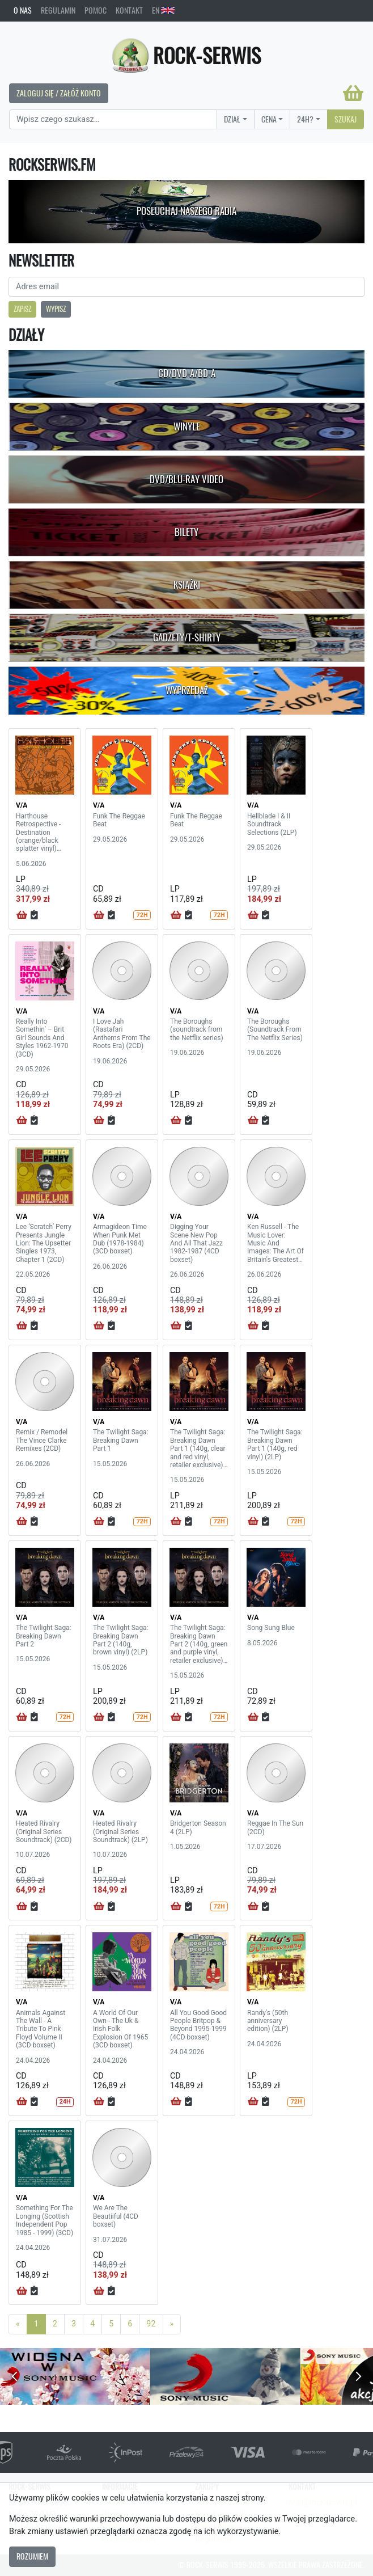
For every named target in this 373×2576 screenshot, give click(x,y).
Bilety (186, 532)
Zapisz (22, 309)
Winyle (186, 426)
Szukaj (345, 119)
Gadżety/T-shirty (187, 637)
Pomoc (95, 10)
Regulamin (58, 10)
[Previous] (18, 2324)
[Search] (113, 119)
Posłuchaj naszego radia (186, 211)
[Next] (172, 2324)
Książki (186, 585)
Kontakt (129, 10)
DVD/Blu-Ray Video (186, 479)
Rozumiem (32, 2556)
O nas (23, 10)
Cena (269, 119)
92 (150, 2324)
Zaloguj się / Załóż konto (58, 93)
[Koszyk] (353, 93)
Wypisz (56, 309)
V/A (21, 805)
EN (163, 10)
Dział (232, 119)
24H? (305, 119)
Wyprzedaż (187, 690)
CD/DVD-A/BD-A (186, 373)
